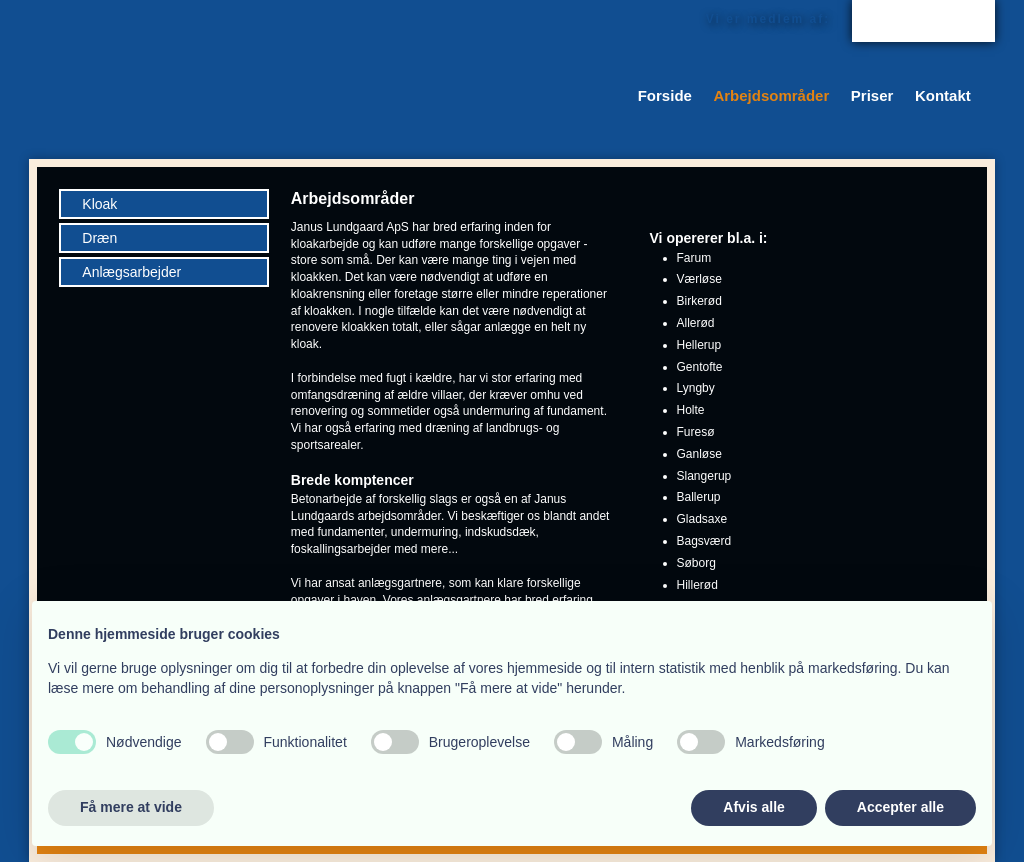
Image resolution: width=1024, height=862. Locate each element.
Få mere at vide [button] (131, 807)
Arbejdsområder (771, 95)
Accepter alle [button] (900, 807)
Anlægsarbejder (131, 272)
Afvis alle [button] (753, 807)
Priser (872, 95)
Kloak (99, 204)
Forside (665, 95)
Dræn (99, 238)
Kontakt (943, 95)
